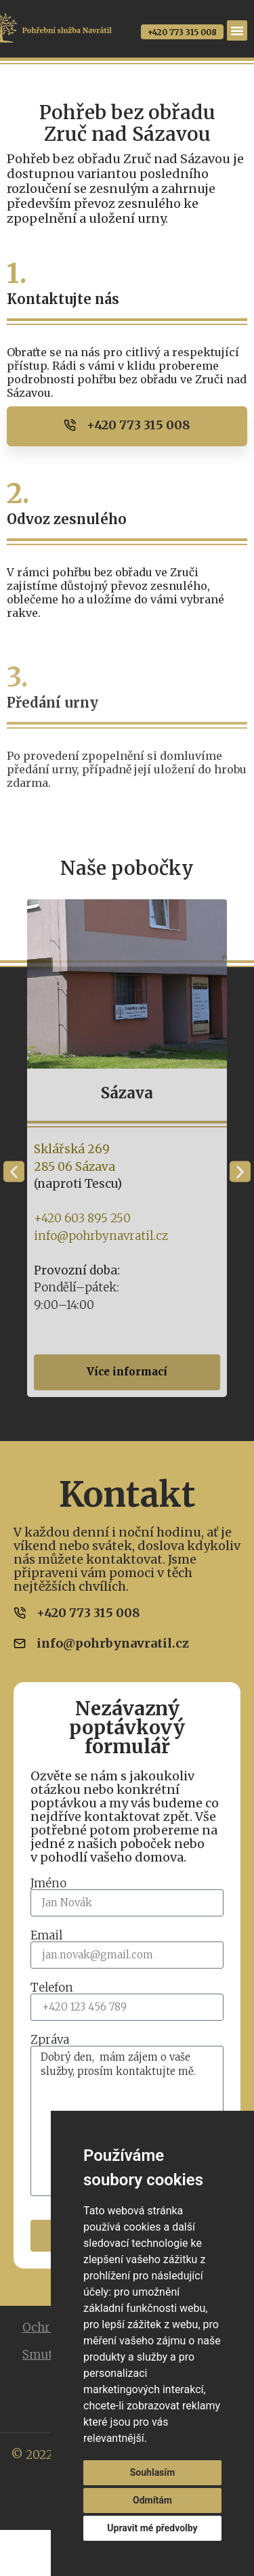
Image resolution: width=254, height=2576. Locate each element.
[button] (13, 1171)
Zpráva (49, 2040)
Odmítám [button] (152, 2500)
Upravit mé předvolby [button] (152, 2528)
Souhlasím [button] (152, 2472)
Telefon (51, 1988)
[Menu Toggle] (237, 30)
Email (46, 1935)
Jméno (48, 1883)
